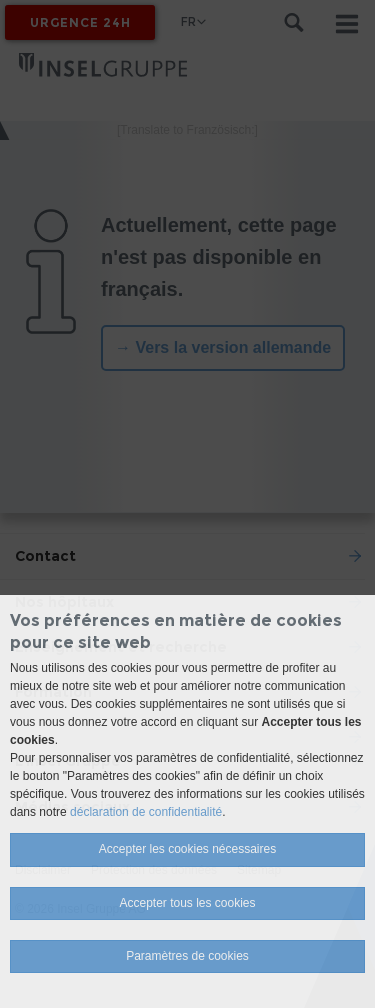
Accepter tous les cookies (187, 903)
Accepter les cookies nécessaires (187, 849)
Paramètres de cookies (187, 956)
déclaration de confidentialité (146, 812)
